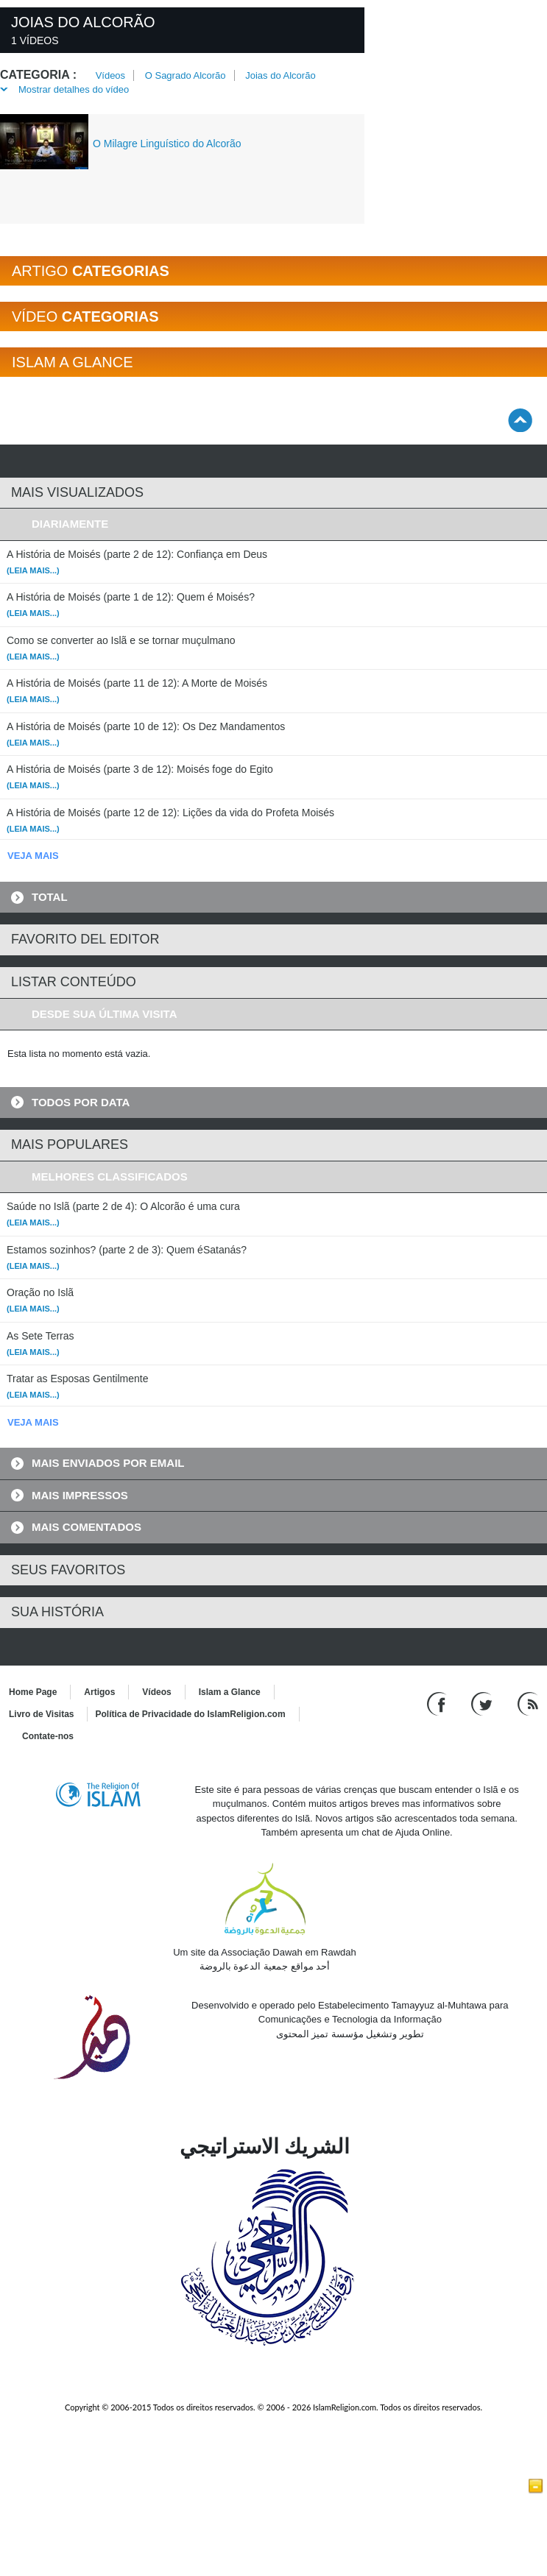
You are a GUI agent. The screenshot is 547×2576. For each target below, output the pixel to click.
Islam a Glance (230, 1692)
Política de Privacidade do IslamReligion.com (190, 1714)
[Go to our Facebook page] (438, 1702)
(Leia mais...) (33, 570)
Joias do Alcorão (280, 75)
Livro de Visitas (41, 1714)
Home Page (33, 1692)
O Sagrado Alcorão (185, 75)
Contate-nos (48, 1736)
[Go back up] (520, 420)
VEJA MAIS (33, 855)
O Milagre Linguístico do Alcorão (167, 143)
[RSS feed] (528, 1702)
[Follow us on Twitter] (483, 1702)
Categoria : (38, 74)
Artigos (99, 1692)
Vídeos (110, 75)
